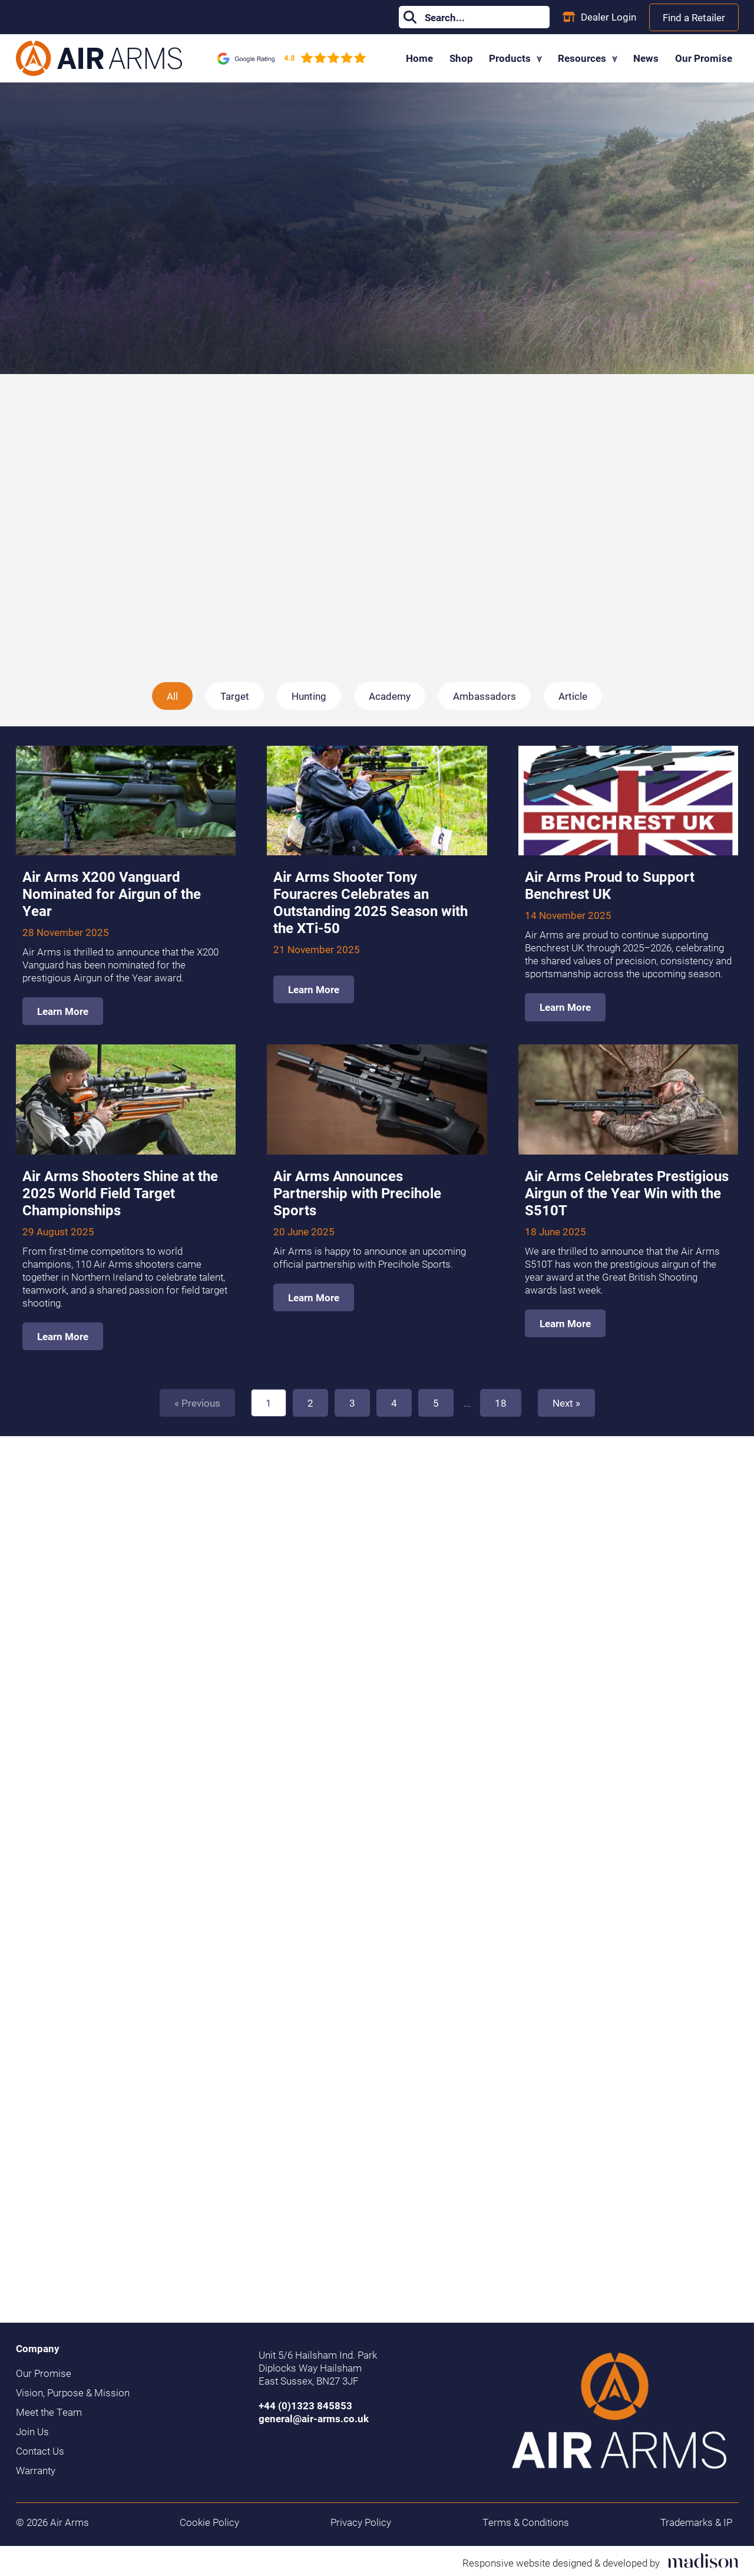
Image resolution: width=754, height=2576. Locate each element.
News (646, 58)
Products (515, 58)
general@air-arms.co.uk (314, 2418)
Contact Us (40, 2451)
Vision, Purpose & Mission (73, 2392)
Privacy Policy (360, 2522)
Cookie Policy (209, 2522)
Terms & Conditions (525, 2522)
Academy (390, 696)
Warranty (35, 2470)
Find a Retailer (694, 17)
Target (234, 696)
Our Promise (703, 58)
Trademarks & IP (696, 2522)
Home (419, 58)
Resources (587, 58)
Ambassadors (484, 696)
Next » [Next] (566, 1403)
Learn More (62, 1011)
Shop (461, 58)
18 (501, 1403)
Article (572, 696)
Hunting (309, 696)
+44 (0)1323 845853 (305, 2405)
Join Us (32, 2431)
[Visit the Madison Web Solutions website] (600, 2561)
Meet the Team (49, 2412)
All (172, 696)
